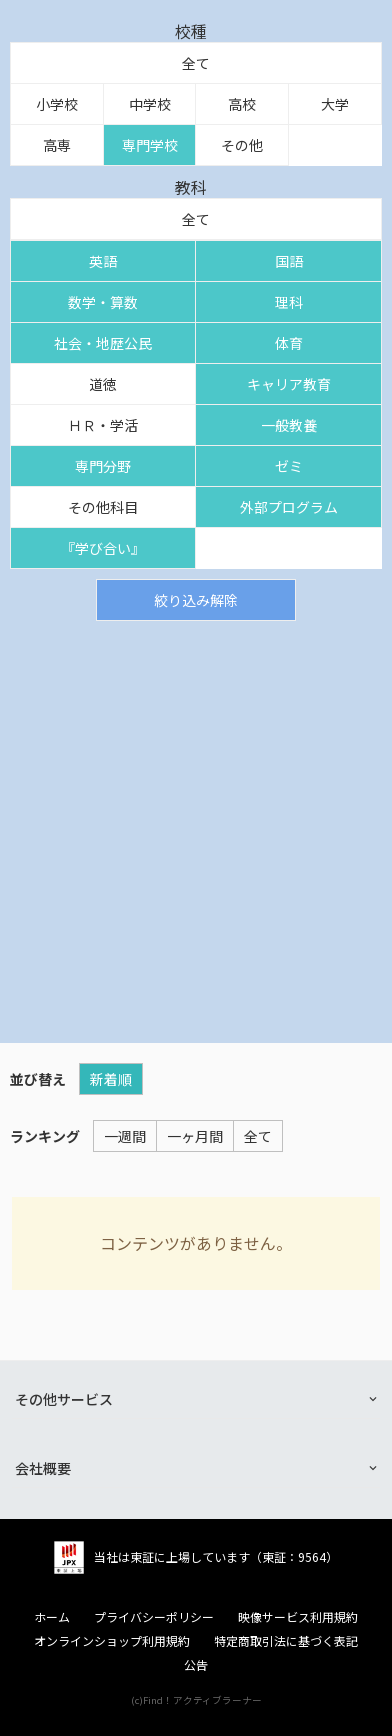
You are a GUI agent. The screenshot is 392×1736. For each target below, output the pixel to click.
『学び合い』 (103, 548)
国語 (289, 261)
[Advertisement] (196, 827)
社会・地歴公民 (103, 343)
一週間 (125, 1136)
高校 (242, 104)
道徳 (103, 384)
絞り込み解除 (196, 600)
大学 (335, 104)
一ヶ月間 (195, 1136)
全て (196, 63)
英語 (103, 261)
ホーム (52, 1617)
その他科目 (103, 507)
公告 (196, 1665)
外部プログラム (289, 507)
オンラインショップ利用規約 (112, 1641)
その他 (242, 145)
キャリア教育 (289, 384)
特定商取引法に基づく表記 (286, 1641)
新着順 (111, 1079)
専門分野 (103, 466)
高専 (57, 145)
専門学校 (150, 145)
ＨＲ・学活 (103, 425)
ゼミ (289, 466)
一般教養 (289, 425)
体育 (289, 343)
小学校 (57, 104)
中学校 (150, 104)
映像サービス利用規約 (298, 1617)
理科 (289, 302)
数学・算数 (103, 302)
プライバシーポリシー (154, 1617)
